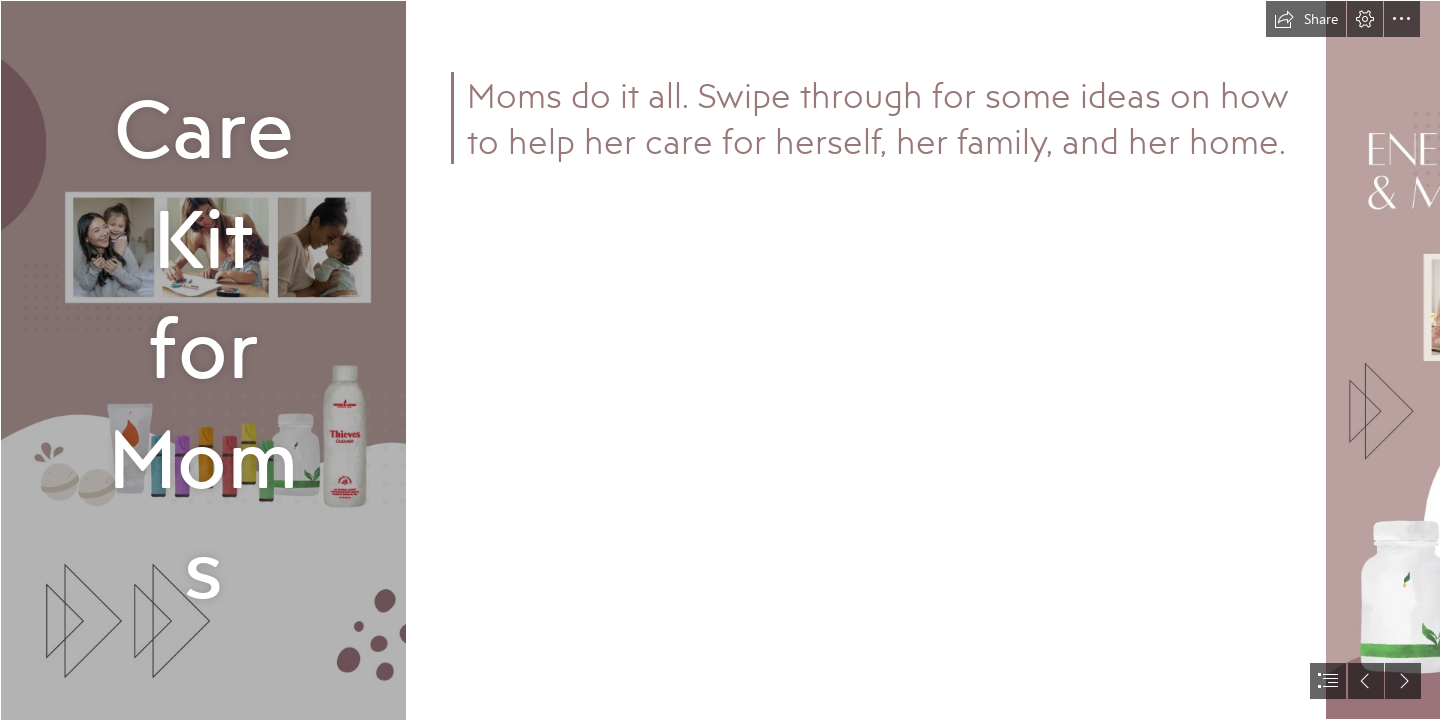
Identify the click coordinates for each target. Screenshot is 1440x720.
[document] (720, 360)
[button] (1306, 19)
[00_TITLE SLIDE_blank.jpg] (202, 360)
